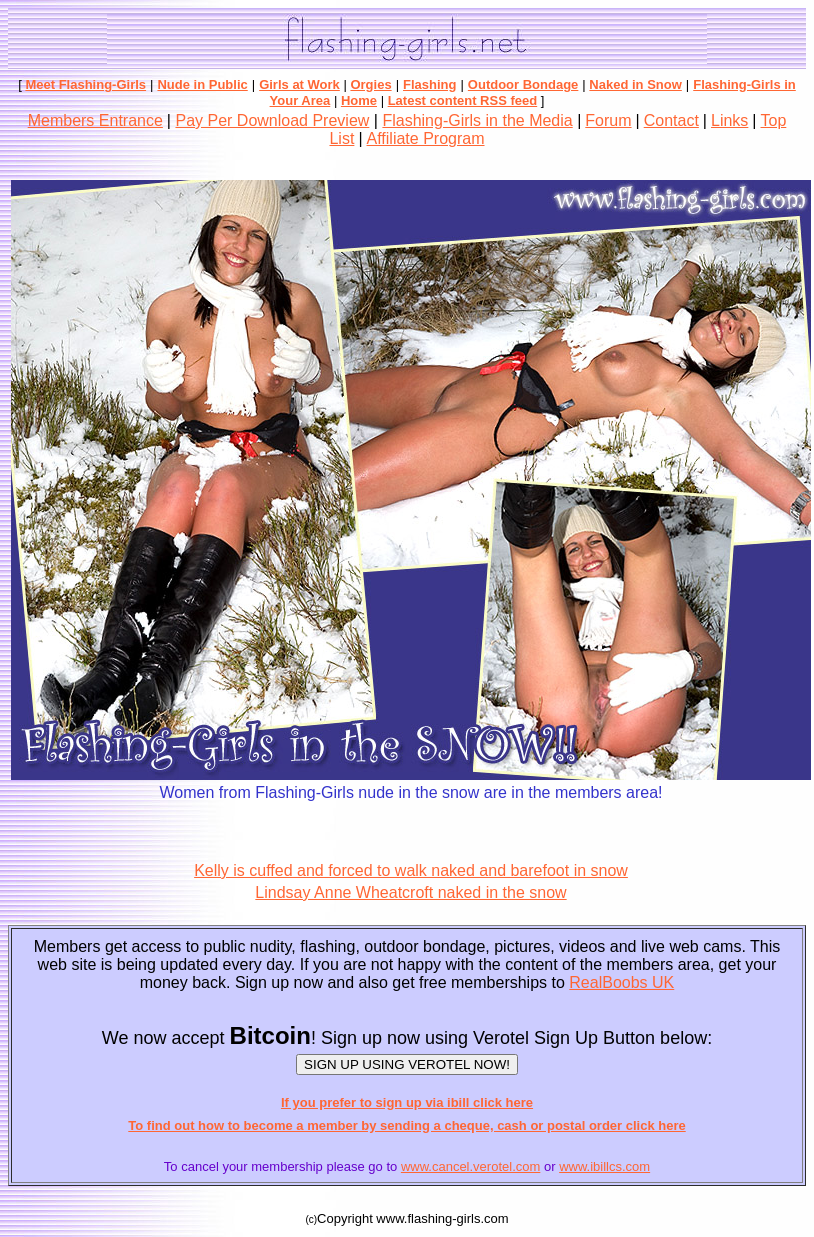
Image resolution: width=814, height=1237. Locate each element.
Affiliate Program (426, 138)
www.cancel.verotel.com (470, 1166)
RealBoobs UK (621, 982)
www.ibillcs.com (604, 1166)
